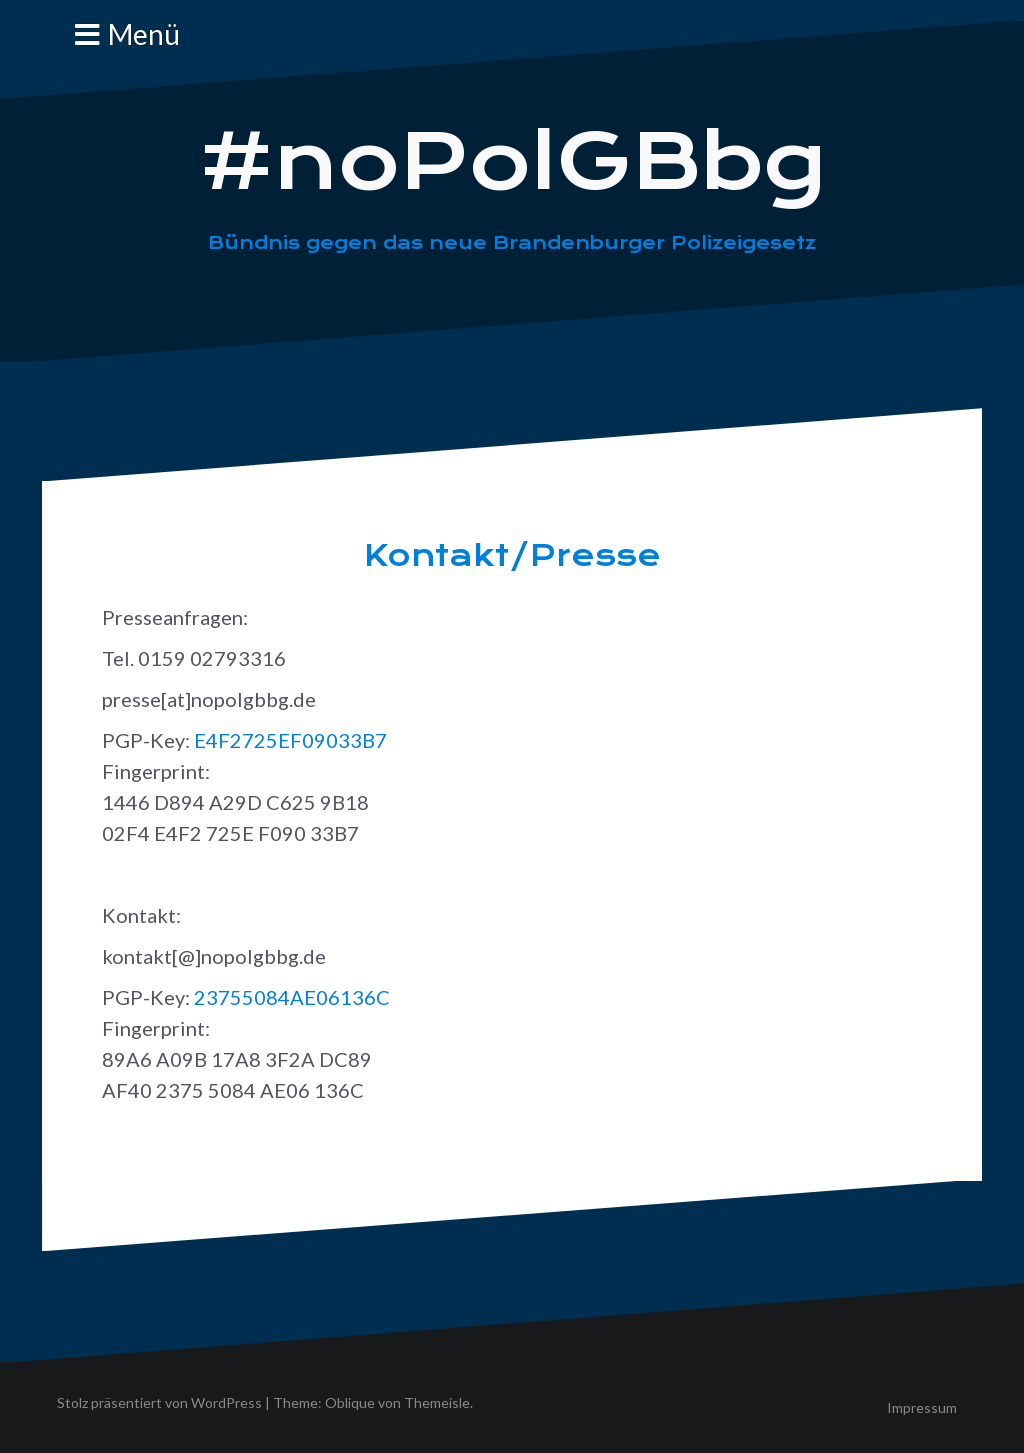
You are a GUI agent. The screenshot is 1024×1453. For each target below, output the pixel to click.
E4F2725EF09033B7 (290, 740)
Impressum (922, 1407)
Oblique (350, 1402)
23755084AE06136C (292, 997)
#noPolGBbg (512, 161)
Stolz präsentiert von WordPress (159, 1402)
